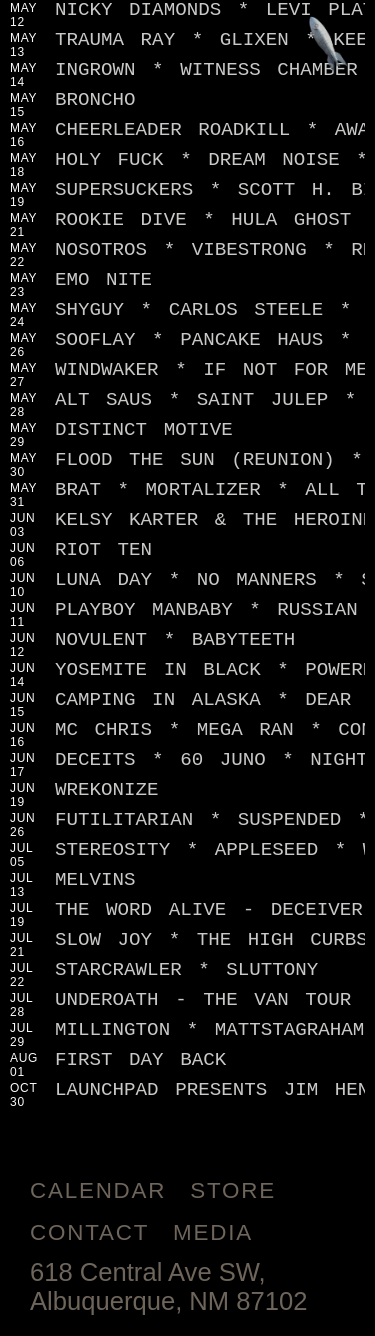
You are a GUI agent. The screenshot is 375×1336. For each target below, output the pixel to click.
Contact (89, 1232)
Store (233, 1190)
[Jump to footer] (328, 46)
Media (213, 1232)
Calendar (98, 1190)
